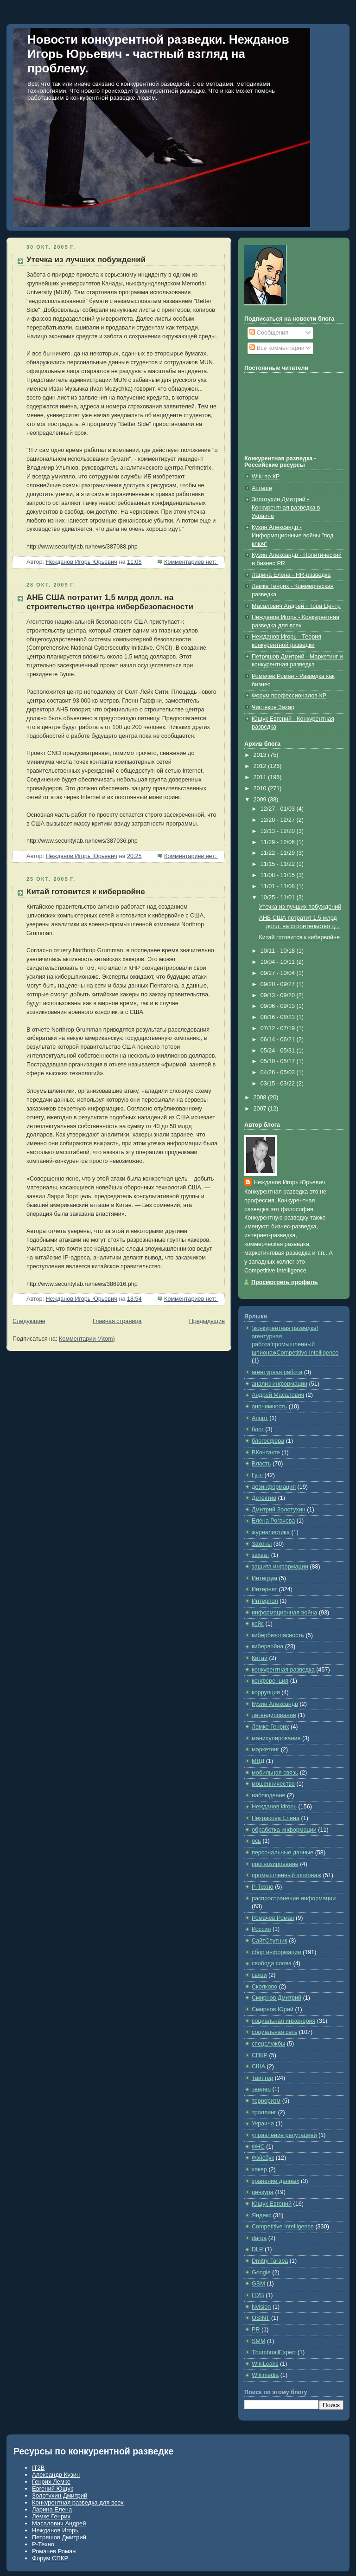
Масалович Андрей (59, 2523)
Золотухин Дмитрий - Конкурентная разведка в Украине (286, 507)
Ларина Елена (52, 2509)
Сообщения (268, 332)
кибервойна (267, 1646)
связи (259, 1975)
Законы (262, 1544)
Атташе (262, 488)
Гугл (257, 1475)
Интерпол (265, 1601)
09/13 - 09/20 (279, 995)
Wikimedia (265, 2375)
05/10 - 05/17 (279, 1061)
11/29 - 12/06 (279, 842)
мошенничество (273, 1784)
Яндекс (261, 2215)
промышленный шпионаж (286, 1875)
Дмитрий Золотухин (278, 1509)
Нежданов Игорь (274, 1806)
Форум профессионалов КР (289, 695)
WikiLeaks (265, 2364)
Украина (263, 2123)
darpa (259, 2238)
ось (256, 1841)
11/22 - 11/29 (279, 853)
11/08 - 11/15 (279, 875)
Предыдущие (207, 1321)
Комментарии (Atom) (87, 1339)
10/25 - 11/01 (279, 897)
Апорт (260, 1418)
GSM (258, 2283)
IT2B (258, 2295)
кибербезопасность (278, 1635)
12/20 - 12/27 (279, 820)
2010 (261, 788)
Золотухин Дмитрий (59, 2495)
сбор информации (276, 1952)
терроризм (266, 2101)
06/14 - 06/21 (279, 1039)
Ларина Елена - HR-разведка (291, 575)
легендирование (274, 1715)
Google (261, 2272)
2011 (261, 777)
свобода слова (272, 1963)
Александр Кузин (56, 2474)
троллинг (264, 2112)
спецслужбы (268, 2043)
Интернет (264, 1589)
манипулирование (276, 1738)
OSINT (261, 2318)
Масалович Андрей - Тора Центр (296, 606)
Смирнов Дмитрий (276, 1998)
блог (258, 1429)
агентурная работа (277, 1372)
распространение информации (294, 1898)
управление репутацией (284, 2135)
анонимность (269, 1406)
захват (260, 1555)
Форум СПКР (50, 2558)
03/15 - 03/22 (279, 1083)
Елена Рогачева (273, 1520)
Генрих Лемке (51, 2481)
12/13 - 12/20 (279, 831)
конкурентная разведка (283, 1669)
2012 (261, 766)
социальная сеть (274, 2032)
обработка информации (284, 1830)
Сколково (264, 1986)
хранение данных (275, 2181)
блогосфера (268, 1441)
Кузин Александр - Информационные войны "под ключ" (292, 535)
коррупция (266, 1692)
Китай (259, 1658)
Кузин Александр (275, 1704)
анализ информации (279, 1384)
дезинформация (274, 1487)
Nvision (261, 2307)
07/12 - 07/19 (279, 1028)
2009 (261, 799)
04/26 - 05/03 (279, 1072)
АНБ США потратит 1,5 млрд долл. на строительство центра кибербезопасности (109, 602)
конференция (270, 1681)
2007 (261, 1108)
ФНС (258, 2146)
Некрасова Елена (275, 1818)
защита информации (280, 1566)
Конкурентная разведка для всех (78, 2502)
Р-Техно (262, 1887)
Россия (261, 1929)
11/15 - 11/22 (279, 864)
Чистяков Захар (273, 707)
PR (256, 2329)
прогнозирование (275, 1864)
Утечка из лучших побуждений (86, 259)
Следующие (29, 1321)
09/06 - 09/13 (279, 1006)
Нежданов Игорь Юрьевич (289, 1182)
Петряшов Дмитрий (59, 2537)
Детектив (264, 1498)
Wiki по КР (266, 476)
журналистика (271, 1532)
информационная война (284, 1612)
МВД (258, 1761)
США (258, 2066)
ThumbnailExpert (274, 2352)
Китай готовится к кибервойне (85, 891)
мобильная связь (275, 1772)
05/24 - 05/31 (279, 1050)
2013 (261, 755)
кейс (258, 1623)
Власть (261, 1463)
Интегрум (264, 1578)
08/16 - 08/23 (279, 1017)
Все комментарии (276, 348)
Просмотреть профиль (284, 1282)
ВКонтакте (266, 1452)
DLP (257, 2249)
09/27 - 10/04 (279, 973)
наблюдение (269, 1795)
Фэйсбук (263, 2158)
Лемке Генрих (270, 1727)
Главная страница (117, 1321)
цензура (262, 2192)
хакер (259, 2169)
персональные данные (282, 1852)
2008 (261, 1097)
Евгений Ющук (52, 2488)
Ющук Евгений (272, 2204)
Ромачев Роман (273, 1918)
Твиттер (262, 2078)
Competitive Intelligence (283, 2226)
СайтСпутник (269, 1940)
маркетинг (265, 1749)
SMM (258, 2341)
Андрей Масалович (278, 1395)
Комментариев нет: (191, 562)
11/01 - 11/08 (279, 886)
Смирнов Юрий (272, 2009)
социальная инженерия (283, 2021)
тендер (261, 2089)
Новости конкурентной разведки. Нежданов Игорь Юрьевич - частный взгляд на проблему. (158, 53)
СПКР (259, 2055)
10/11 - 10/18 (279, 951)
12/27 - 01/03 (279, 809)
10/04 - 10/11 (279, 962)
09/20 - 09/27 (279, 984)
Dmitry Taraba (270, 2261)
